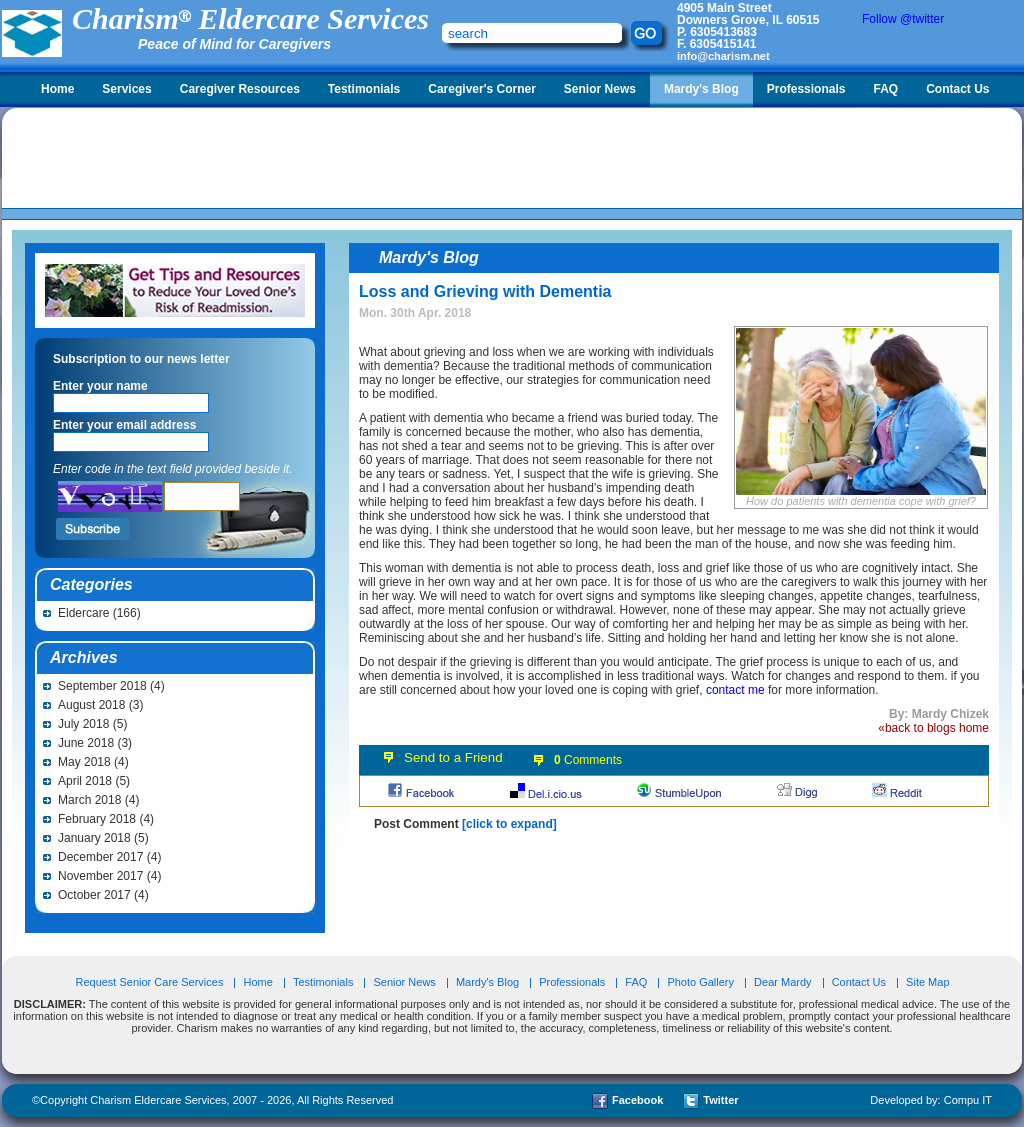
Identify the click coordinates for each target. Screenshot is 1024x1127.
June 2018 (86, 743)
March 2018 (89, 800)
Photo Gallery (700, 982)
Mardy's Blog (701, 89)
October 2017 (94, 895)
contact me (735, 690)
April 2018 (85, 781)
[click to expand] (509, 824)
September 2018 (102, 686)
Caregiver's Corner (482, 89)
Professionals (806, 89)
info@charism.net (723, 56)
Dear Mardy (782, 982)
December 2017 (100, 857)
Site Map (927, 982)
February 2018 (97, 819)
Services (126, 89)
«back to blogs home (933, 728)
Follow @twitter (903, 19)
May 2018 (84, 762)
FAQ (885, 89)
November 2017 (100, 876)
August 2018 (91, 705)
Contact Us (957, 89)
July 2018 (83, 724)
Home (57, 89)
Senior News (600, 89)
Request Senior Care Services (150, 982)
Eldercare (83, 613)
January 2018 (94, 838)
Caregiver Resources (240, 89)
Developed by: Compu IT (931, 1100)
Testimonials (364, 89)
